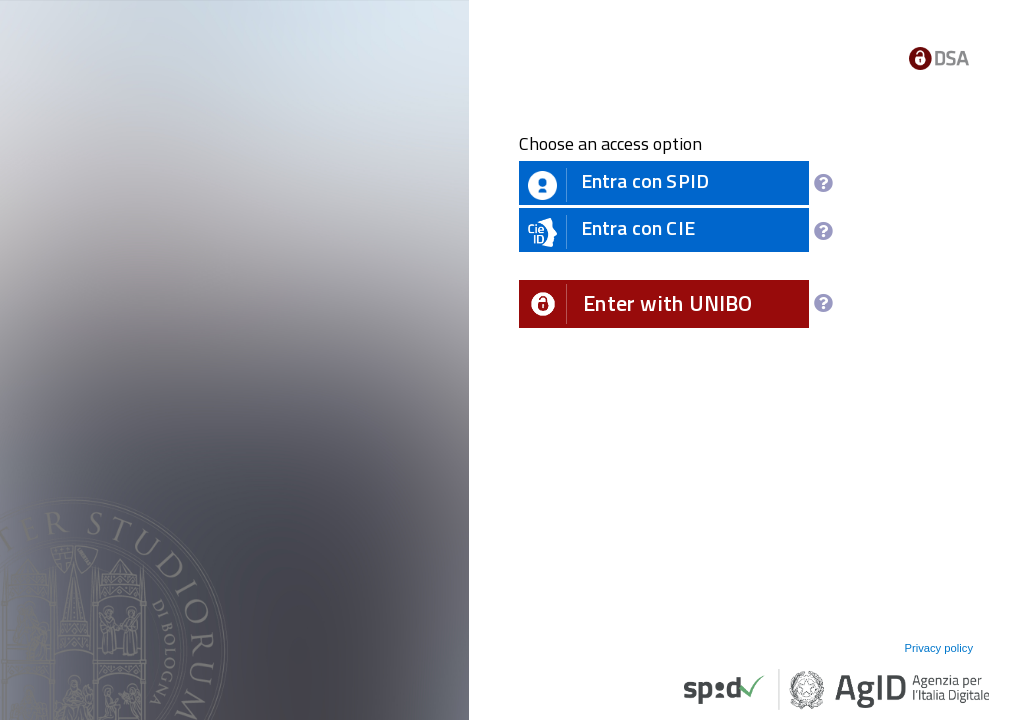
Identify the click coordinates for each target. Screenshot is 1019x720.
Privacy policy (938, 648)
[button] (664, 304)
